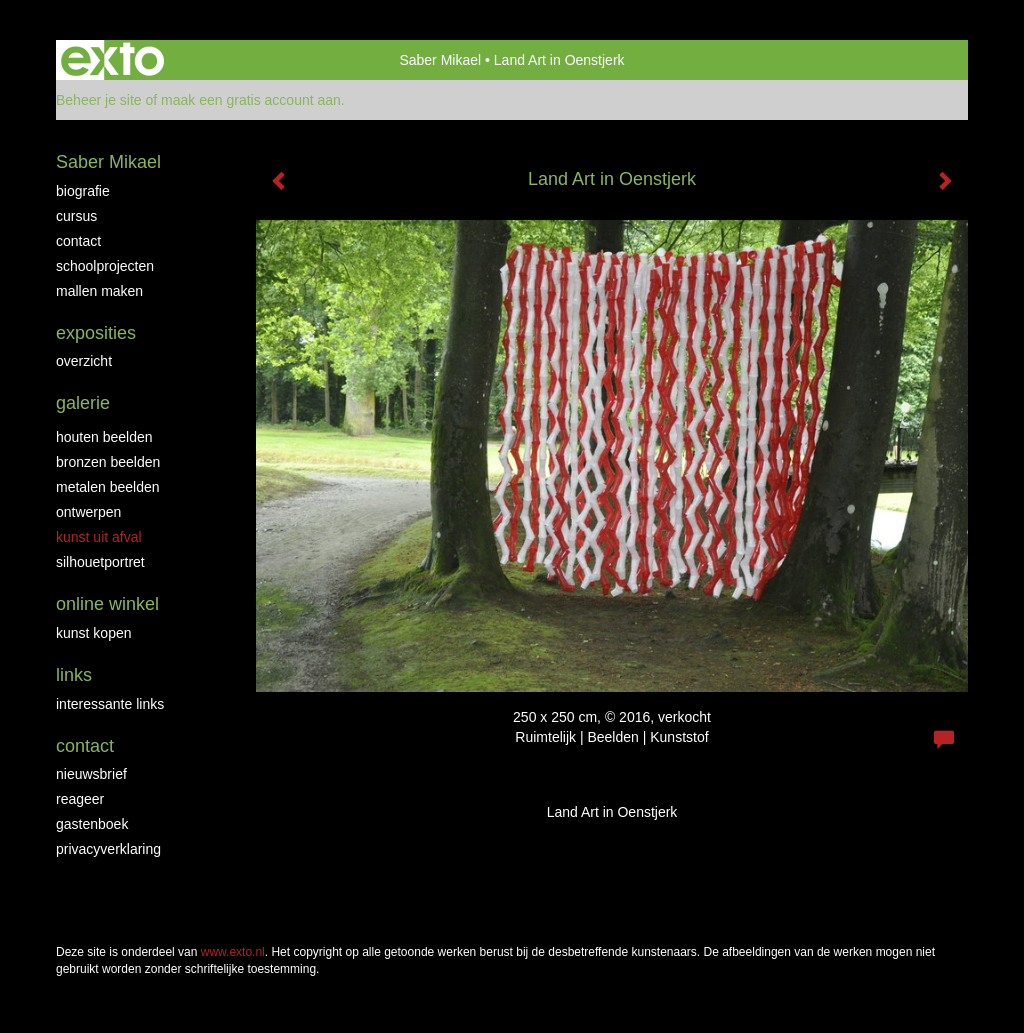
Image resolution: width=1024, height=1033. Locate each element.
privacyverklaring (108, 849)
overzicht (84, 361)
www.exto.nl (233, 952)
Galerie (83, 403)
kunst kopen (94, 633)
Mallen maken (99, 291)
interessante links (110, 704)
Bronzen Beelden (108, 462)
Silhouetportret (100, 562)
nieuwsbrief (91, 774)
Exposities (96, 333)
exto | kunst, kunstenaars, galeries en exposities (112, 60)
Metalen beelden (108, 487)
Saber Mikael (440, 60)
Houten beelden (104, 437)
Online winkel (107, 604)
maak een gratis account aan (251, 100)
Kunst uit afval (99, 537)
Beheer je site (99, 100)
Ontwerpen (88, 512)
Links (74, 675)
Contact (78, 241)
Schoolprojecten (105, 266)
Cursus (76, 216)
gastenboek (92, 824)
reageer (80, 799)
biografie (83, 191)
